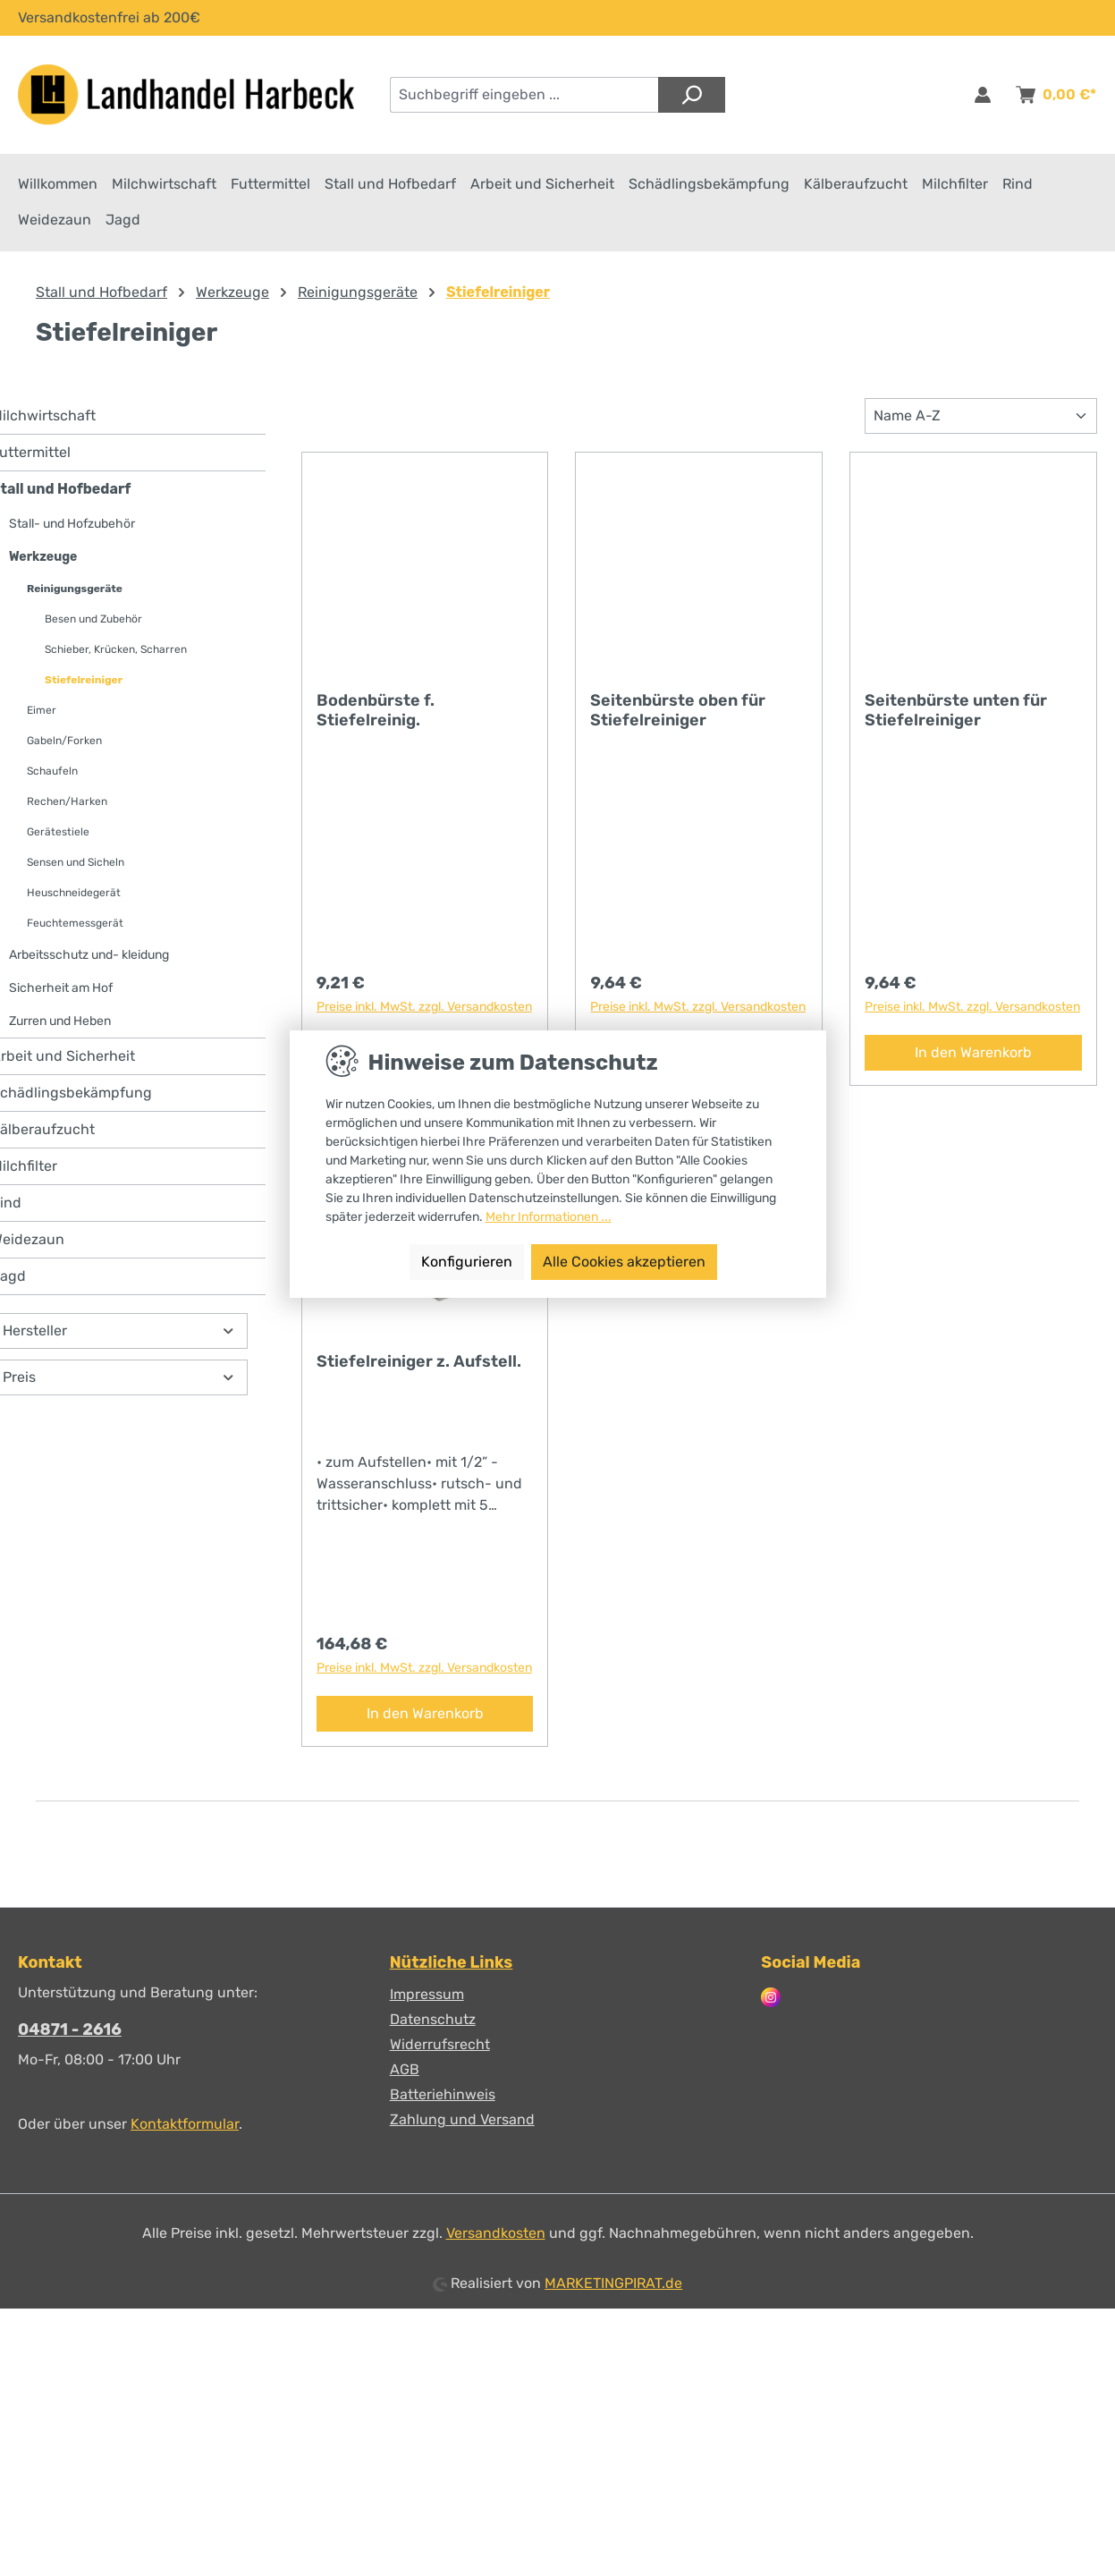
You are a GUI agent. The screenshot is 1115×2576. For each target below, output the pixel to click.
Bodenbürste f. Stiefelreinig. (376, 714)
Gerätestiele (58, 836)
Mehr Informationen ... (549, 1216)
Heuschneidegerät (74, 897)
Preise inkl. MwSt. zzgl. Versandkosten (424, 1011)
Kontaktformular (185, 2123)
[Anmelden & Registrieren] (982, 95)
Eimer (41, 714)
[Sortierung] (981, 420)
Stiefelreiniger (83, 684)
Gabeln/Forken (64, 745)
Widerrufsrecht (440, 2044)
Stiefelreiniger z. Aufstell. (419, 1366)
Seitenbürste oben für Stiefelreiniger (677, 714)
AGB (404, 2069)
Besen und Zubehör (93, 623)
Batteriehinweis (442, 2094)
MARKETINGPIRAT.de (613, 2283)
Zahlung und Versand (462, 2119)
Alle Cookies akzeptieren (624, 1261)
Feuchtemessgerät (75, 927)
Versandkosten (495, 2232)
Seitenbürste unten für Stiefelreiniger (956, 714)
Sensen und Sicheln (75, 866)
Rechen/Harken (67, 806)
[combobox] (525, 95)
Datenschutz (433, 2019)
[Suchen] (691, 95)
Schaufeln (52, 775)
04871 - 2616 (70, 2029)
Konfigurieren (466, 1261)
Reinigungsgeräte (74, 593)
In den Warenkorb (973, 1056)
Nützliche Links (451, 1962)
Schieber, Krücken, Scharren (116, 654)
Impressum (427, 1994)
